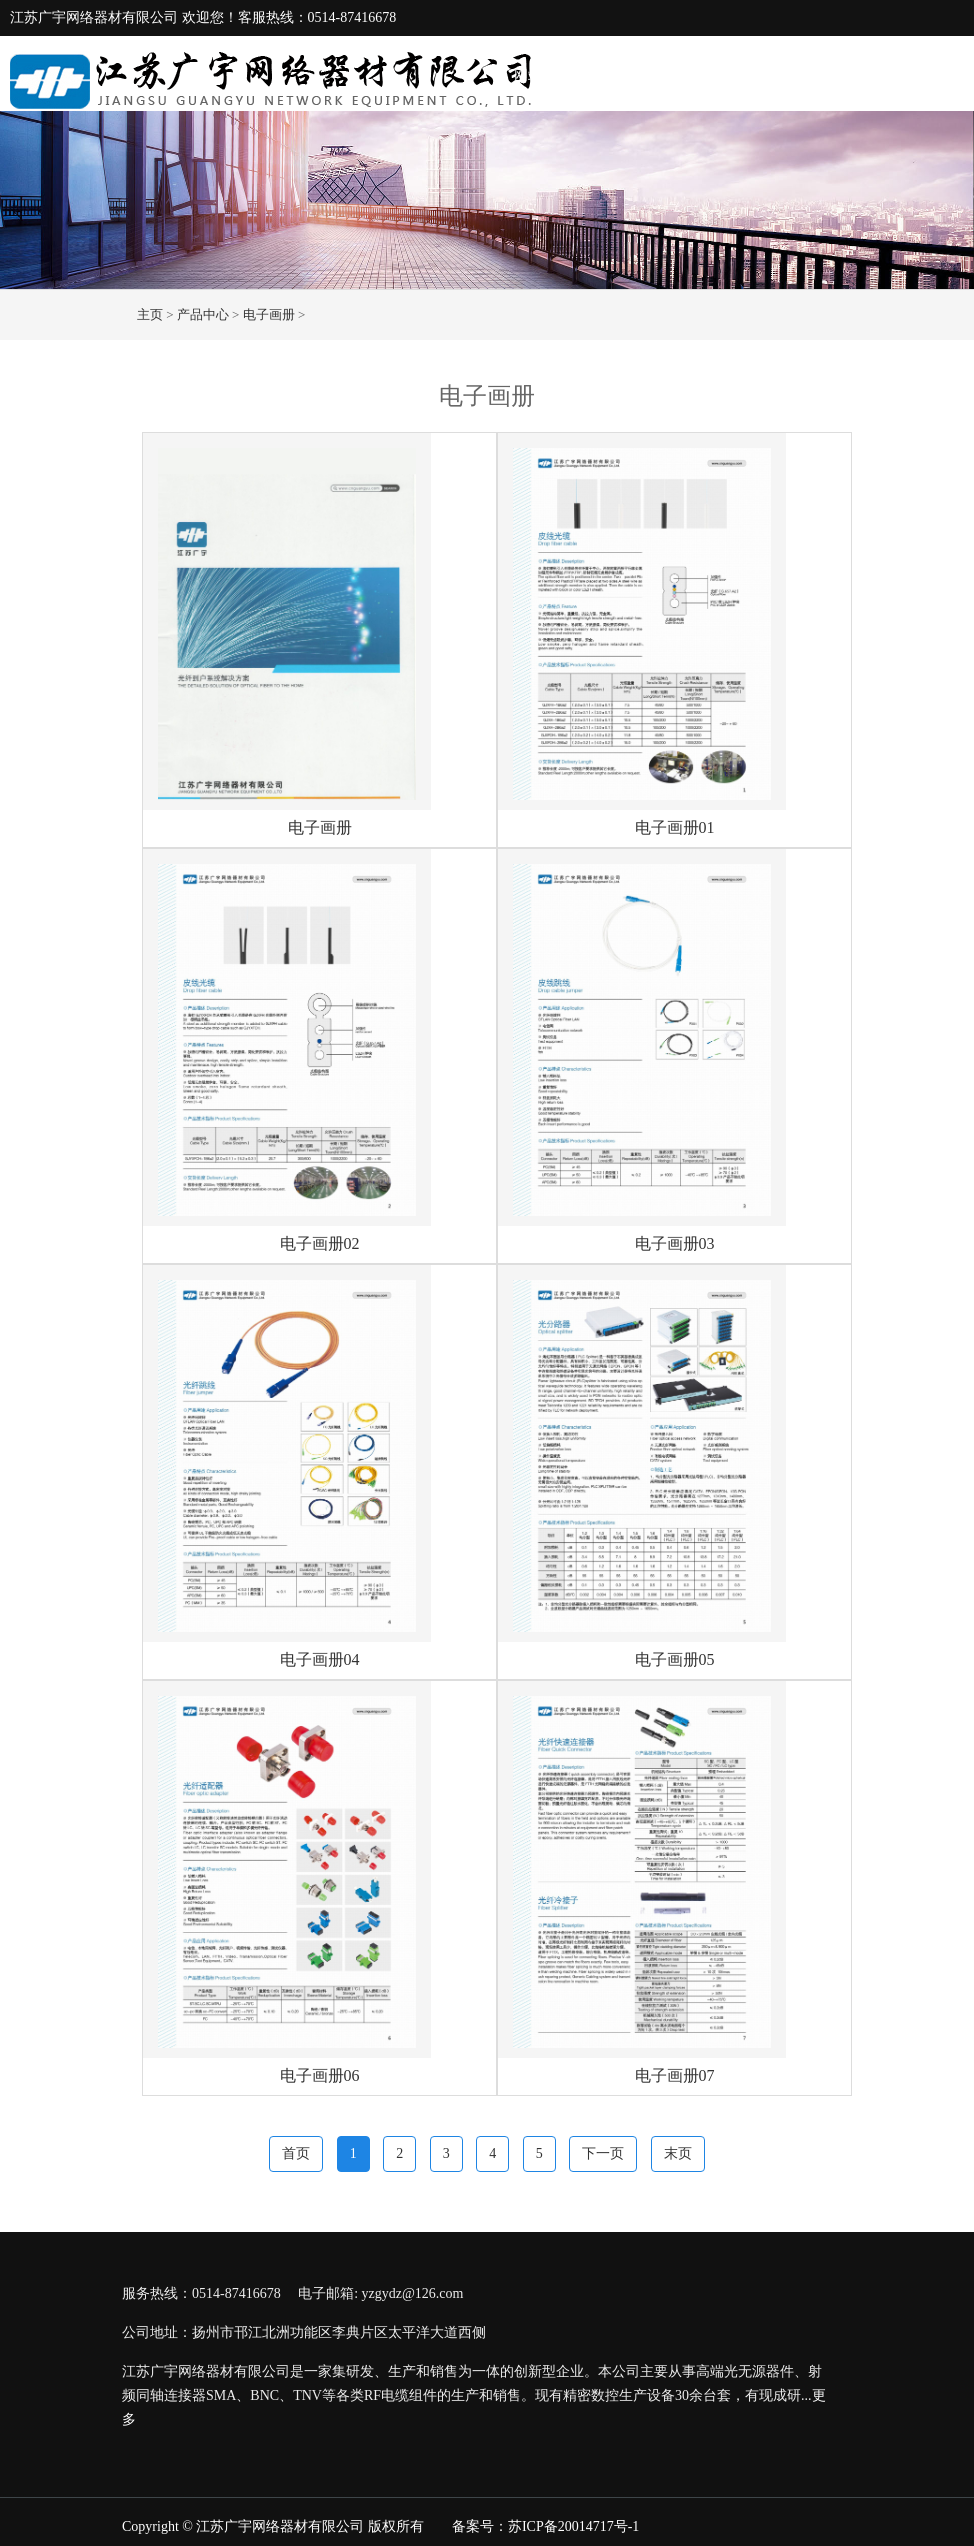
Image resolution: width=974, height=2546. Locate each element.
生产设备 (850, 75)
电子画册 (269, 314)
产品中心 (774, 75)
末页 (678, 2153)
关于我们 (622, 75)
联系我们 (926, 75)
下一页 (603, 2153)
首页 (296, 2153)
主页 (150, 314)
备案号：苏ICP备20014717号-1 (545, 2526)
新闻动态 (698, 75)
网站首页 (542, 75)
